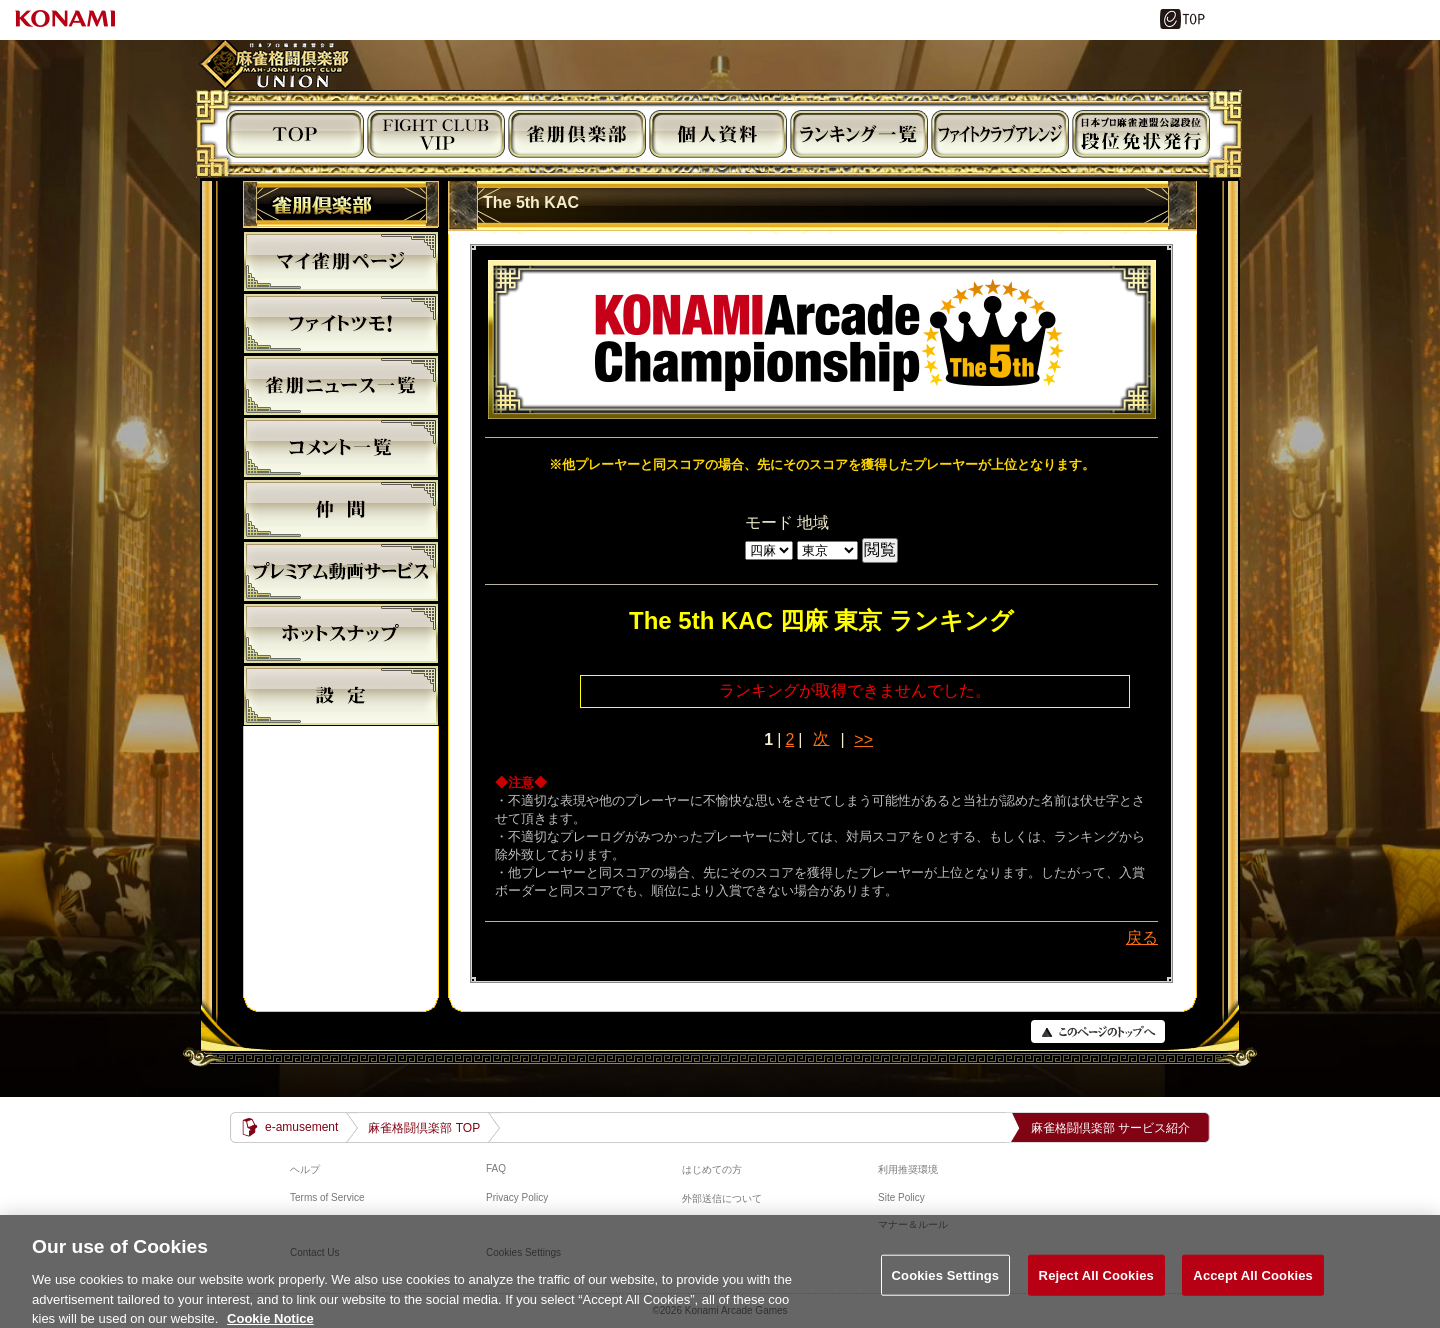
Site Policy (901, 1197)
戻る (1142, 937)
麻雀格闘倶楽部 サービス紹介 (1110, 1128)
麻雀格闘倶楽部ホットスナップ (341, 633)
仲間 (341, 509)
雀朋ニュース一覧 (341, 385)
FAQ (496, 1168)
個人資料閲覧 (718, 134)
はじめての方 (712, 1169)
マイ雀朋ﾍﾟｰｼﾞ (341, 261)
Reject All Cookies (1096, 1281)
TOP (295, 134)
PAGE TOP (1098, 1031)
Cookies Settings (946, 1281)
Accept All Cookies (1253, 1281)
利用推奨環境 (908, 1169)
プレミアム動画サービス (341, 571)
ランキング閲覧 (859, 134)
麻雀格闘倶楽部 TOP (424, 1128)
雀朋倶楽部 (577, 134)
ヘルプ (305, 1169)
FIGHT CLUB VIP (436, 134)
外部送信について (722, 1198)
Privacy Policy (517, 1197)
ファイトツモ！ (341, 323)
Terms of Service (327, 1197)
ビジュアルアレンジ (1000, 134)
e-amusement (301, 1127)
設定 (341, 695)
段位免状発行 (1141, 134)
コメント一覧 (341, 447)
